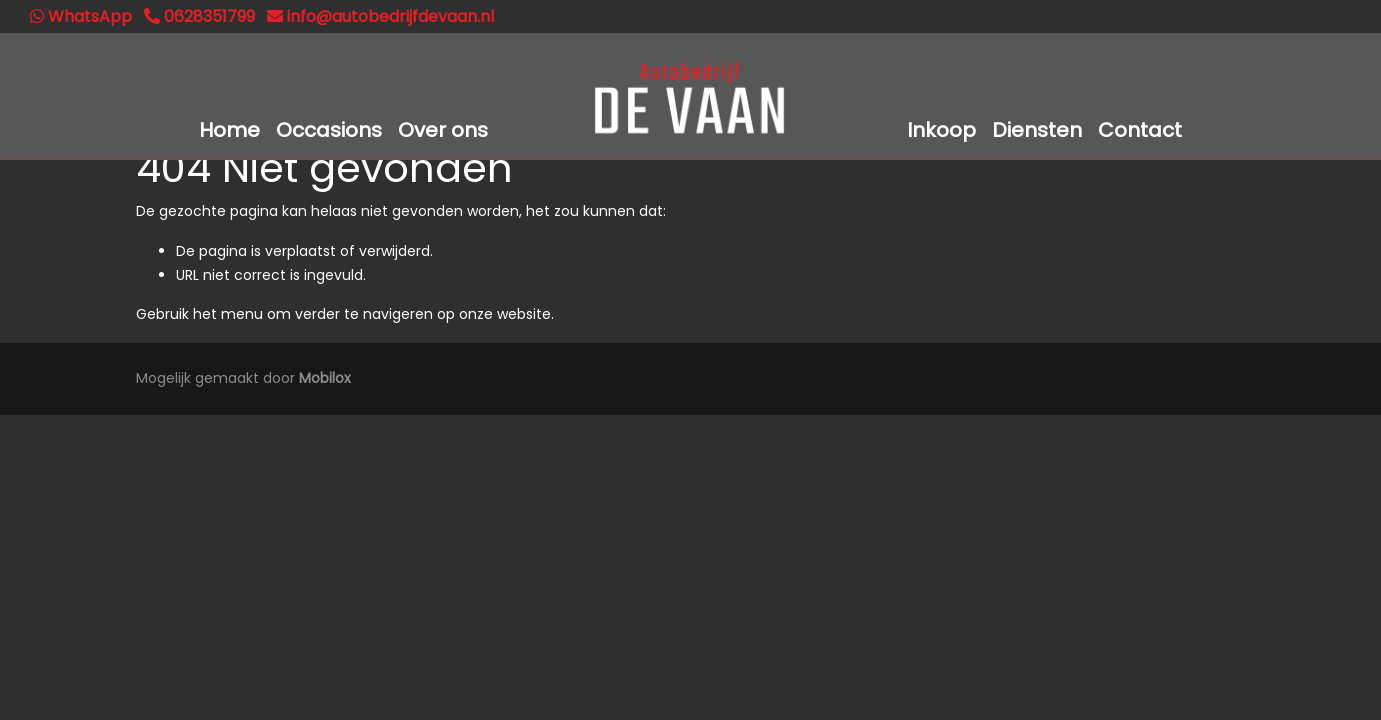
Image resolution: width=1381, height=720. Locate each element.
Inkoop (941, 130)
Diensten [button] (1037, 130)
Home (229, 130)
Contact (1140, 130)
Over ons (443, 130)
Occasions (329, 130)
